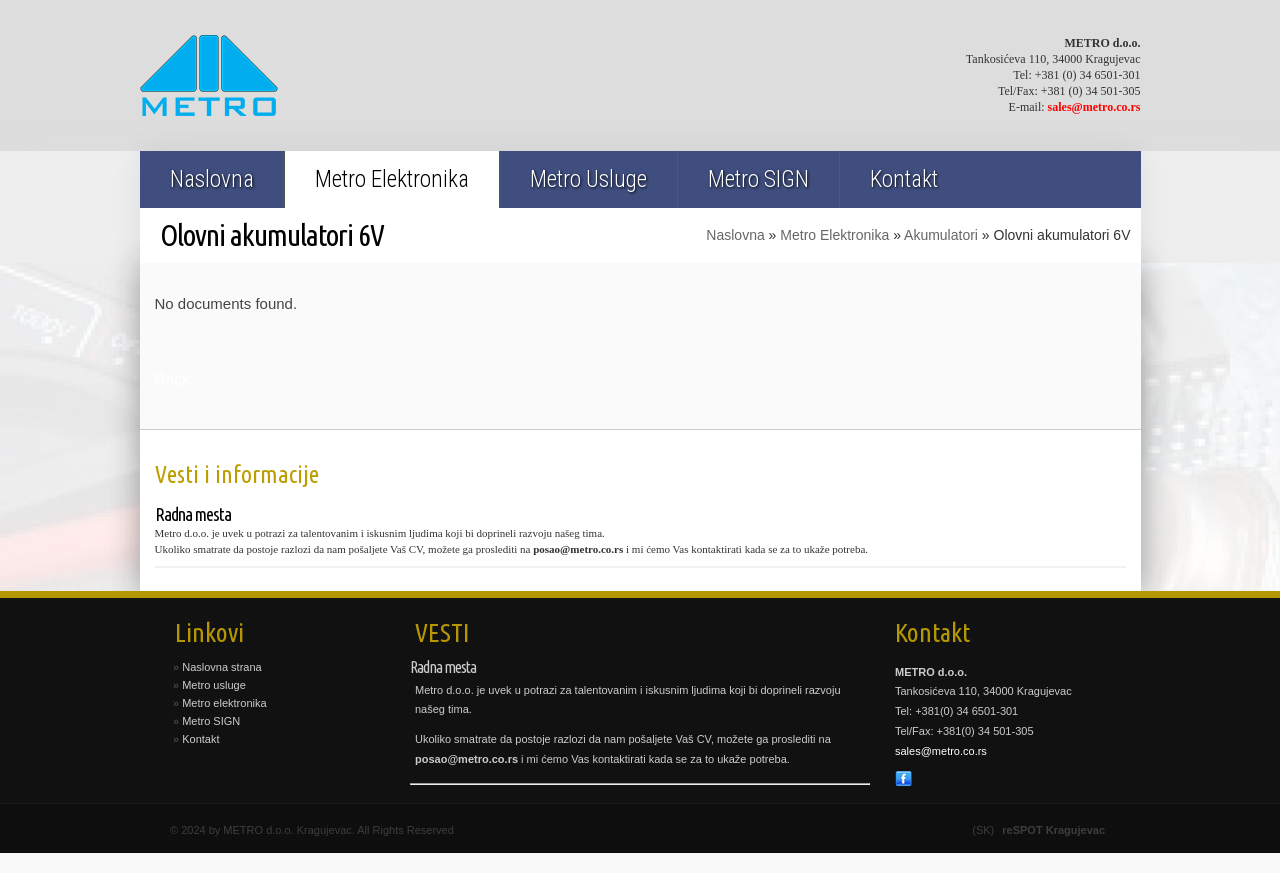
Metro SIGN (758, 179)
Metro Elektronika (392, 179)
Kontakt (904, 179)
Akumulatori (941, 235)
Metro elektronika (224, 703)
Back (173, 379)
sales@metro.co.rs (1094, 107)
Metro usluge (214, 685)
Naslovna (212, 179)
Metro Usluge (588, 179)
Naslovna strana (222, 667)
